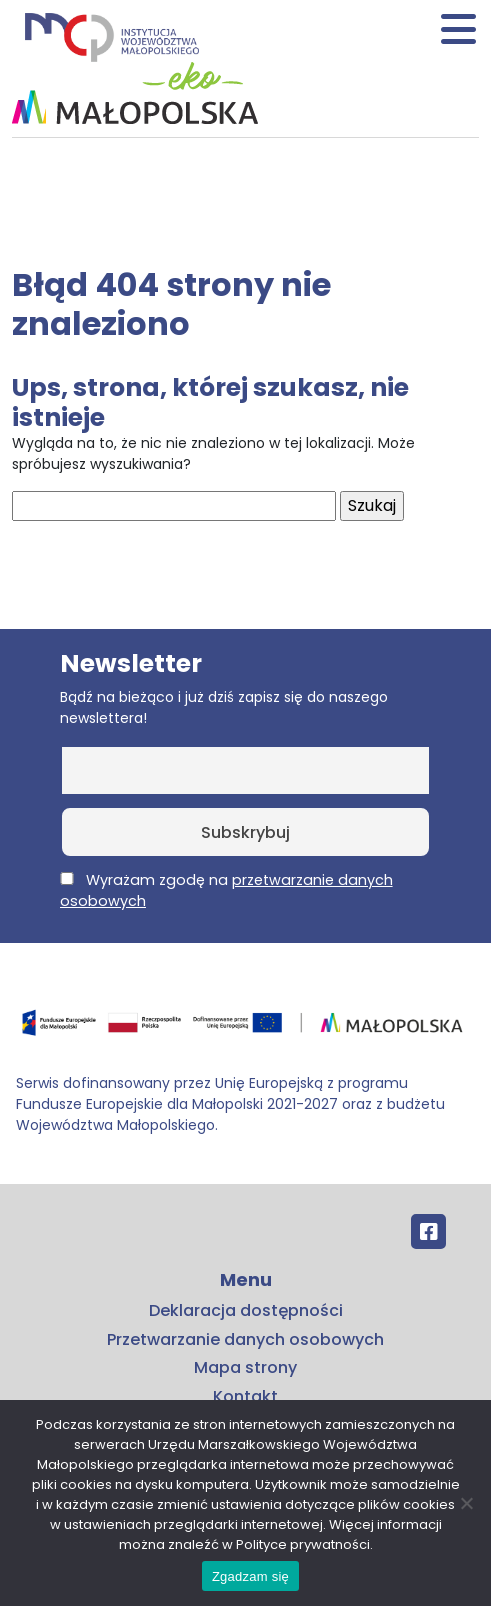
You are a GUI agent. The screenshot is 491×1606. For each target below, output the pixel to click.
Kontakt (245, 1396)
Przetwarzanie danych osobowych (245, 1339)
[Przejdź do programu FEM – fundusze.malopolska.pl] (245, 1029)
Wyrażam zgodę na (226, 890)
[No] (466, 1503)
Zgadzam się (250, 1576)
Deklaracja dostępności (246, 1310)
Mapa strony (245, 1367)
